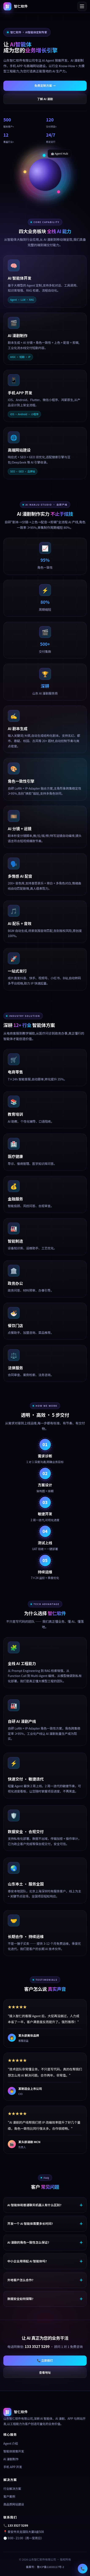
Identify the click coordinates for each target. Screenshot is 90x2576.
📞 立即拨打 (45, 2360)
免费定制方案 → (45, 85)
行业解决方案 (12, 2488)
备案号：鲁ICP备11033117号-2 (45, 2567)
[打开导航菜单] (82, 6)
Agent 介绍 (10, 2443)
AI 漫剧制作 (11, 2459)
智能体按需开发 (13, 2451)
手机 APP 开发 (12, 2467)
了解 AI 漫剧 (45, 99)
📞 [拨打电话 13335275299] (83, 2568)
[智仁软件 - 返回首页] (15, 6)
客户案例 (9, 2496)
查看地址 (45, 2372)
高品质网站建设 (13, 2504)
